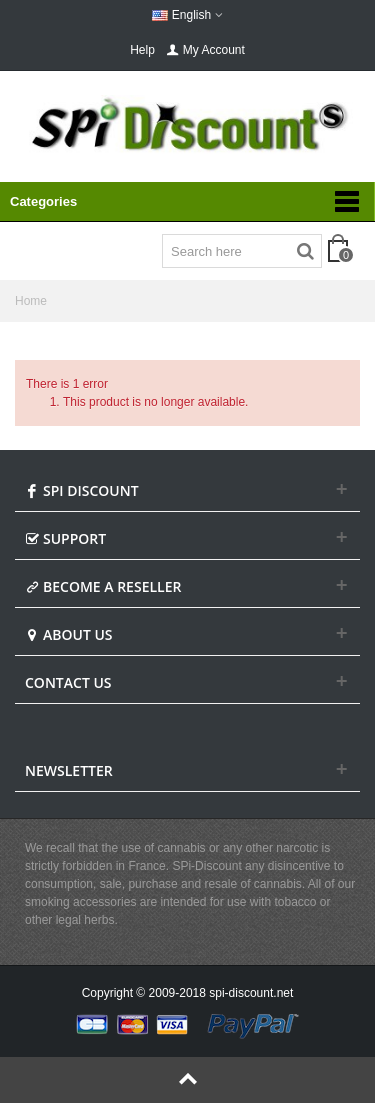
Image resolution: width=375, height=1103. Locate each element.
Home (31, 301)
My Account (206, 50)
